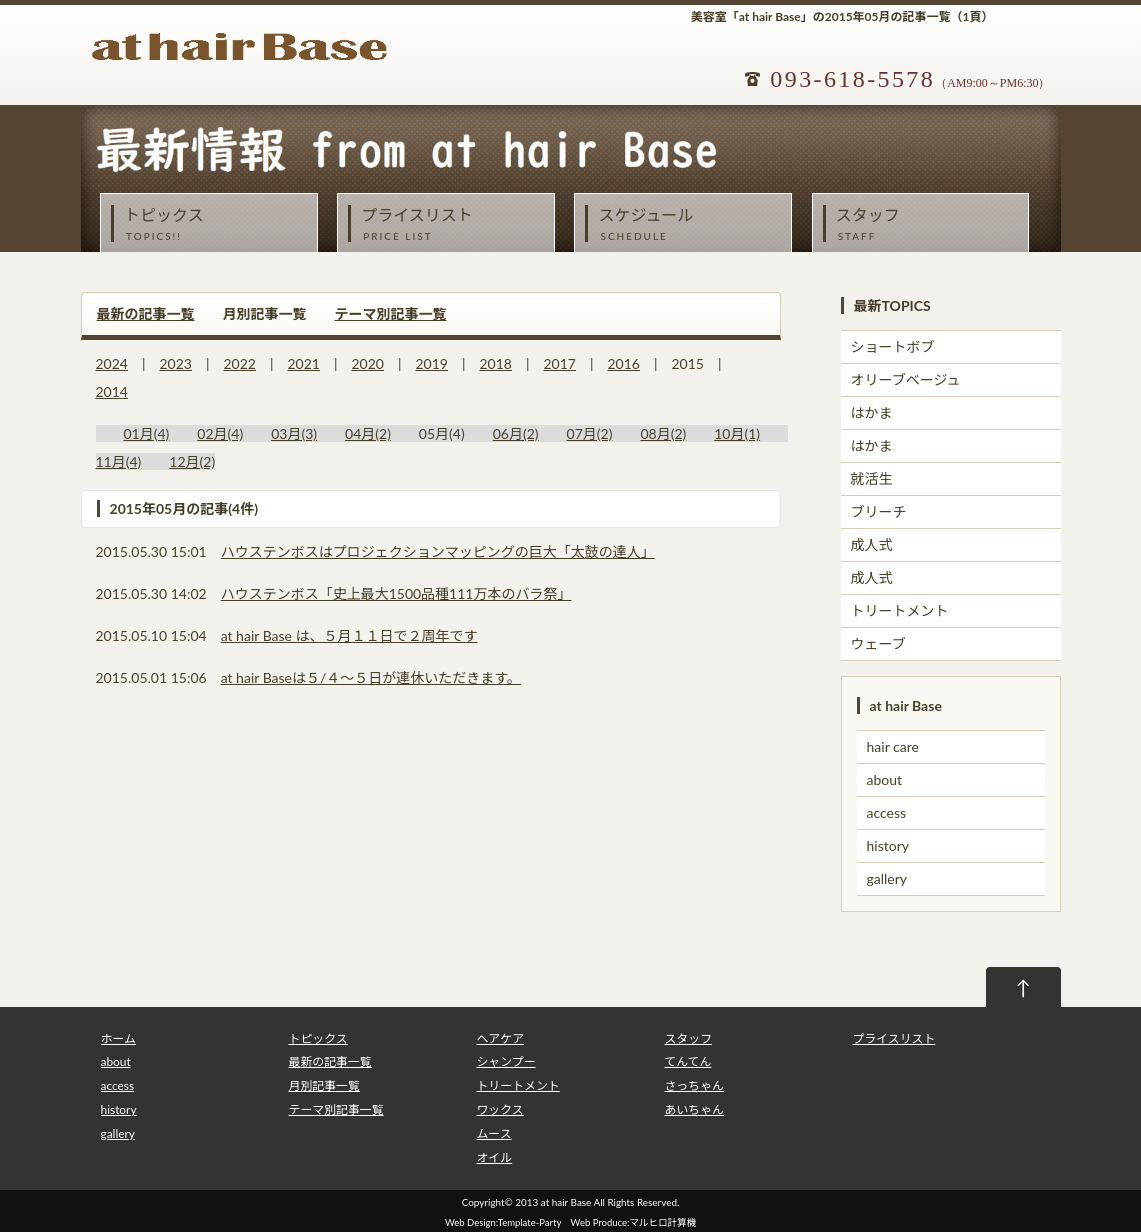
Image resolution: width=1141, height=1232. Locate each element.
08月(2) (663, 433)
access (887, 812)
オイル (494, 1157)
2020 (368, 363)
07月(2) (590, 433)
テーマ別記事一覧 (391, 313)
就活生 (872, 478)
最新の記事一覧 (146, 313)
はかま (872, 412)
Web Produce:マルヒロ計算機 (634, 1222)
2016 (624, 363)
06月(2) (516, 433)
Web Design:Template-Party (503, 1222)
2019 (432, 363)
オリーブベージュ (906, 379)
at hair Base (566, 1202)
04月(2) (368, 433)
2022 (240, 363)
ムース (493, 1133)
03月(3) (294, 433)
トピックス (214, 224)
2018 (496, 363)
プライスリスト (451, 224)
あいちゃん (693, 1109)
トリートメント (900, 610)
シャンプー (505, 1061)
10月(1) (737, 433)
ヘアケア (500, 1038)
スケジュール (688, 224)
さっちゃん (693, 1085)
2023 (176, 363)
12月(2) (192, 461)
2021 (304, 363)
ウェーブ (878, 643)
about (885, 779)
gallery (887, 878)
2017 (560, 363)
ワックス (499, 1109)
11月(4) (119, 461)
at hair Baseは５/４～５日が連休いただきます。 (371, 677)
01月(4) (147, 433)
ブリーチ (879, 511)
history (888, 845)
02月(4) (220, 433)
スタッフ (926, 224)
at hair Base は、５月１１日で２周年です (349, 635)
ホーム (118, 1038)
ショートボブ (893, 346)
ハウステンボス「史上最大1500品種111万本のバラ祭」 (396, 593)
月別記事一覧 (323, 1085)
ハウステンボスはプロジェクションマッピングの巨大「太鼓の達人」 (438, 551)
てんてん (687, 1061)
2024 (112, 363)
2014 (112, 391)
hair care (893, 746)
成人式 (872, 544)
